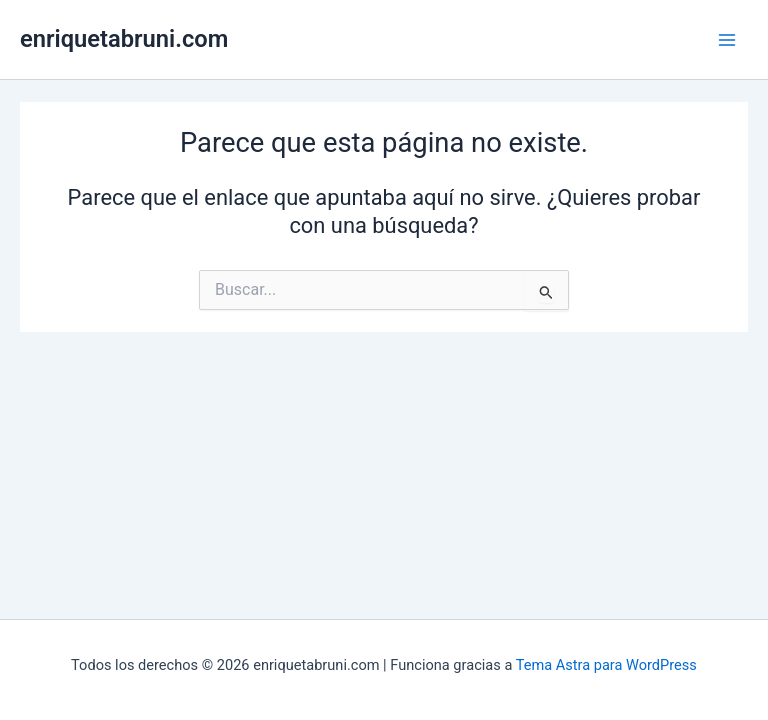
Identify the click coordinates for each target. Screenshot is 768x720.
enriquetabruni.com (124, 39)
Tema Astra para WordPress (606, 665)
